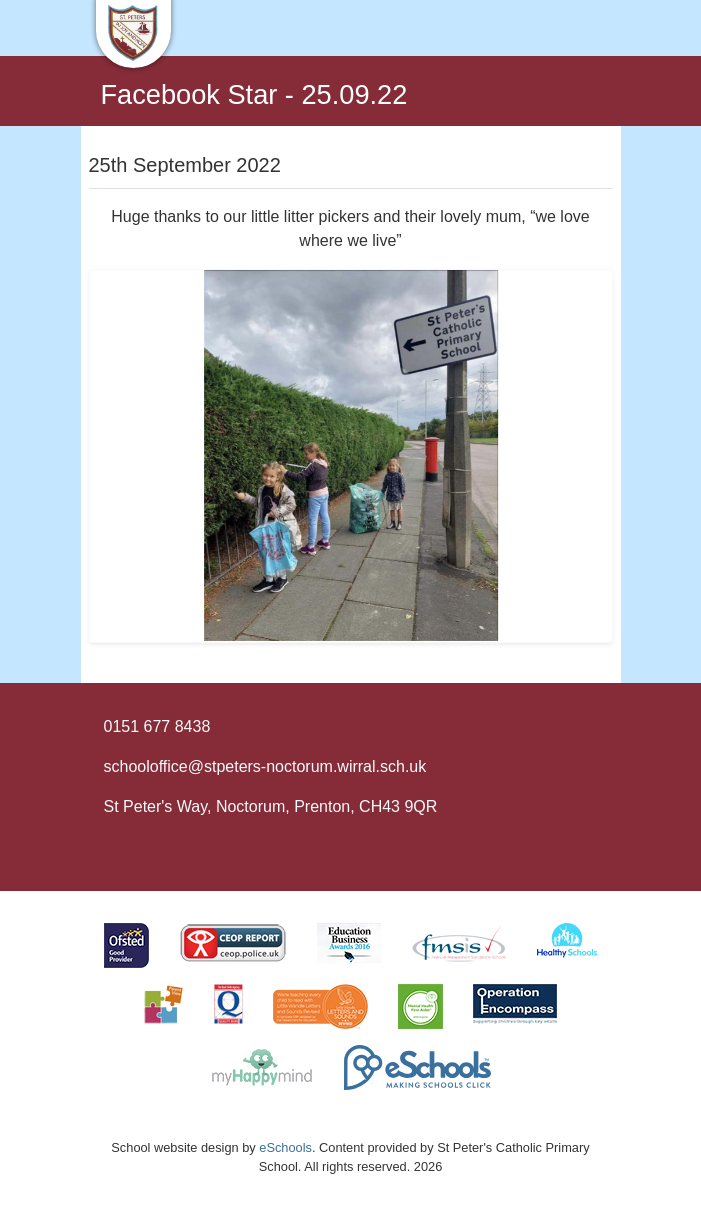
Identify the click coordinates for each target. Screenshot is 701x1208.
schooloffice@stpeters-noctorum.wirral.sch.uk (265, 766)
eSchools (285, 1147)
